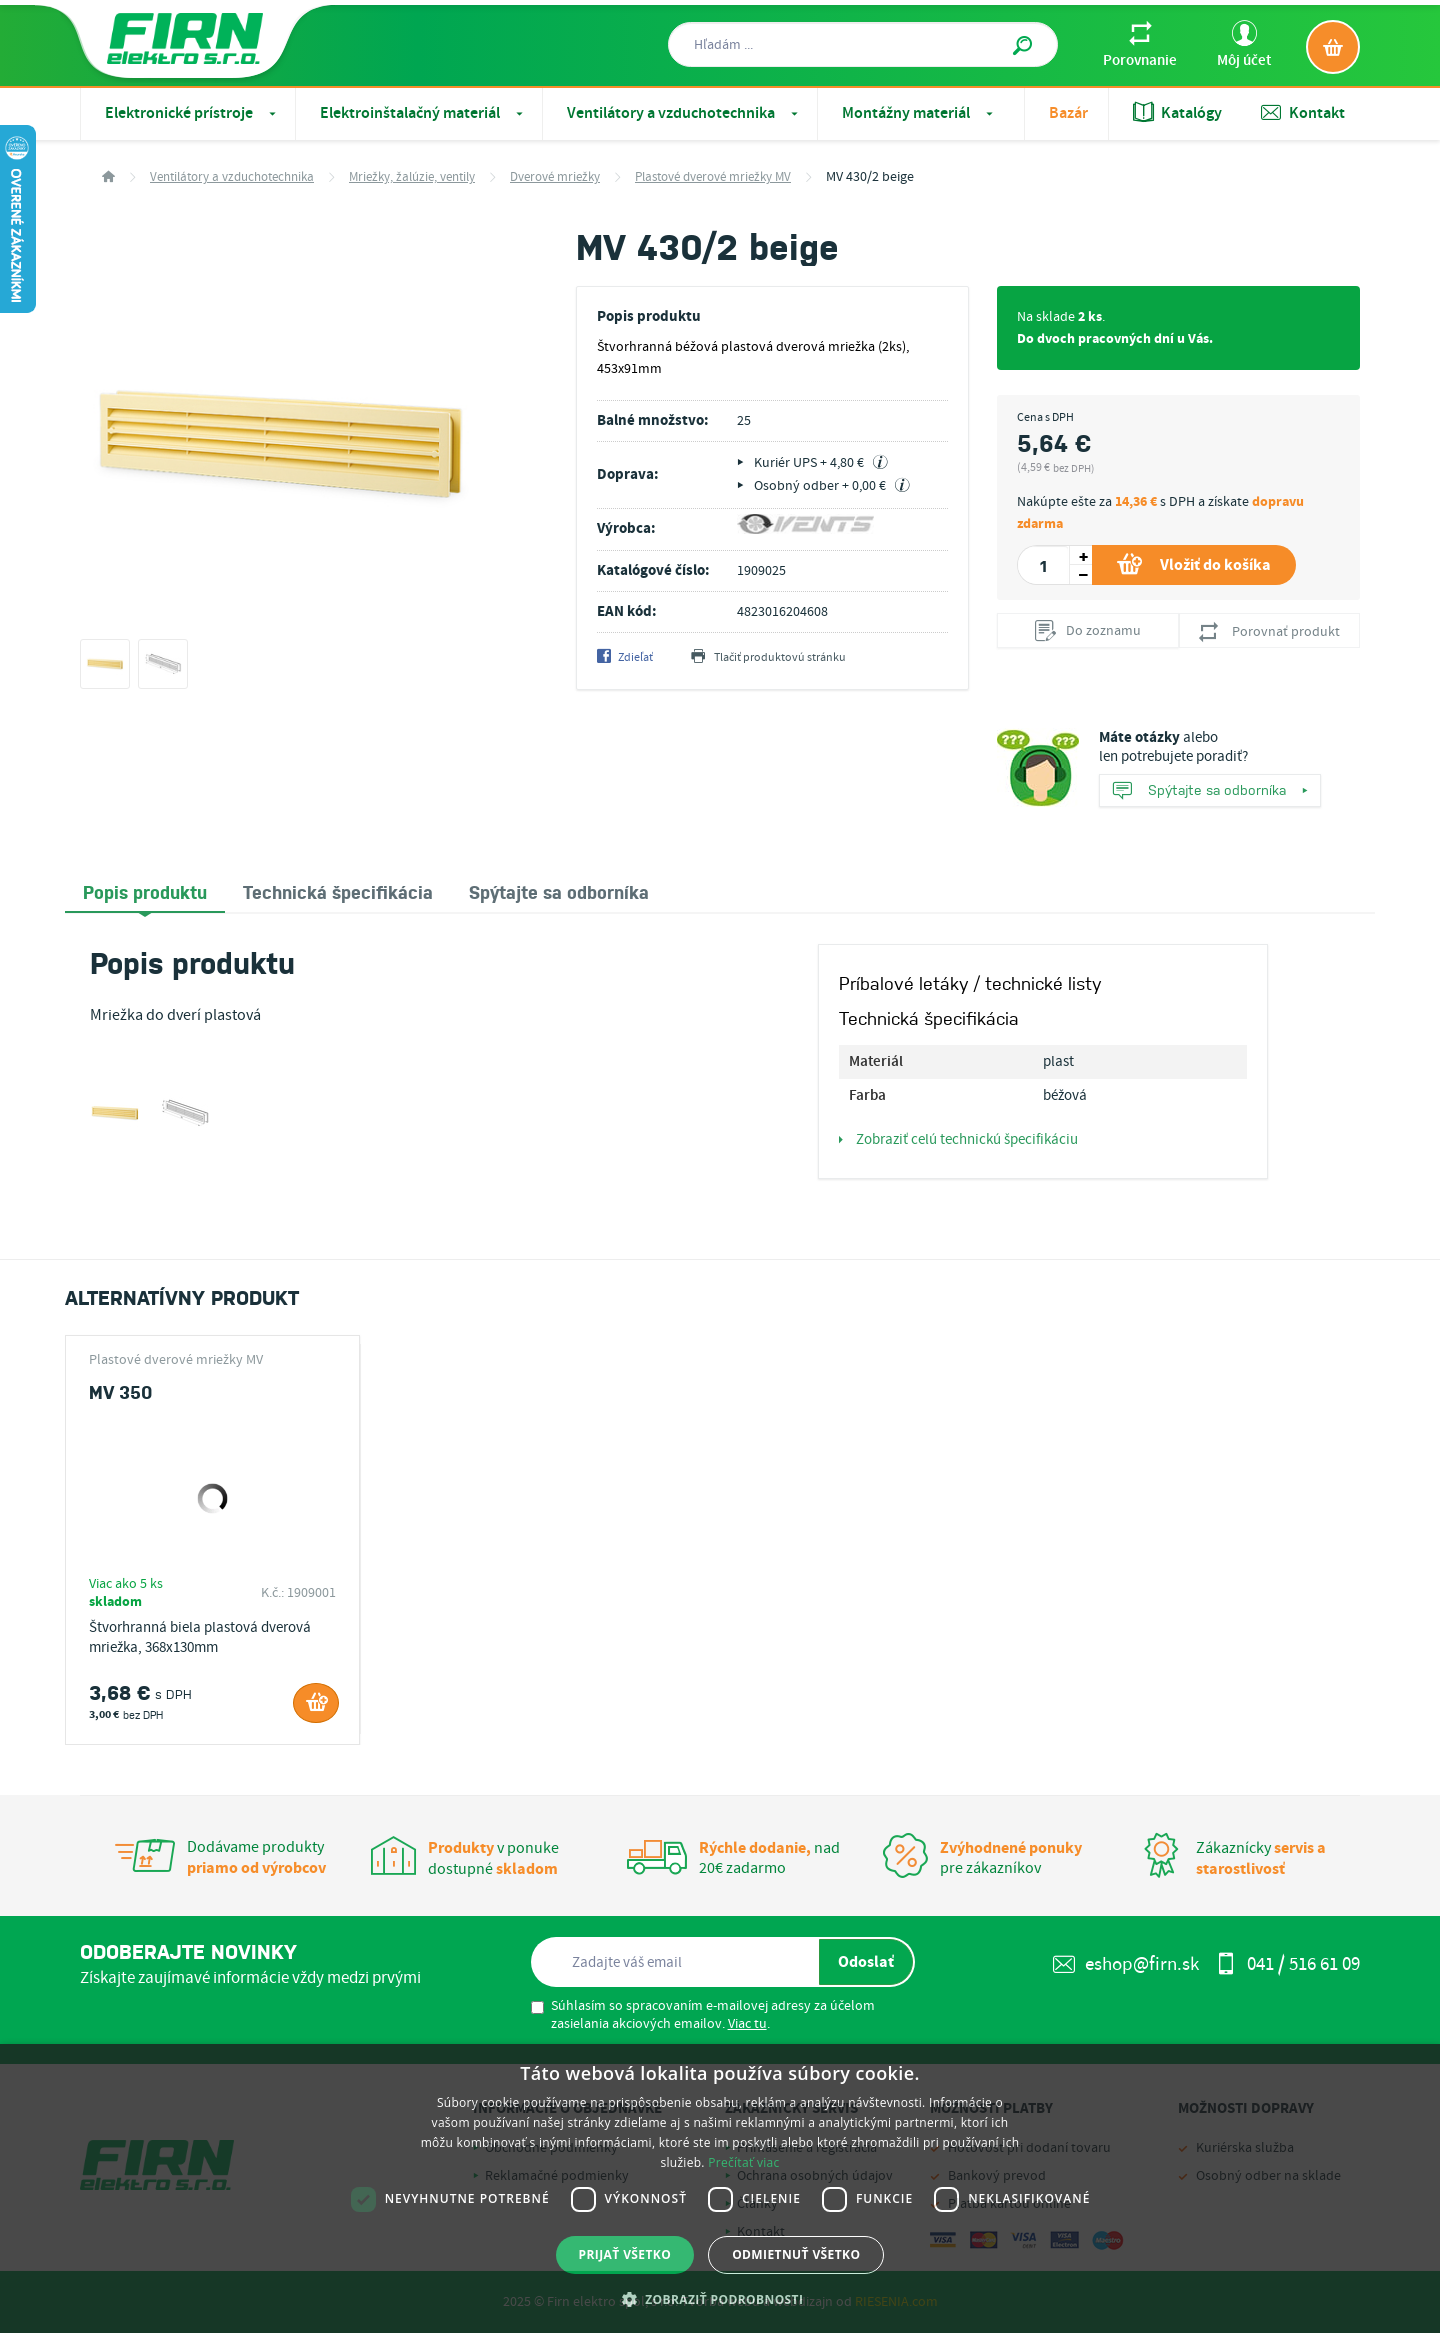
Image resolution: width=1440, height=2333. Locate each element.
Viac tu (747, 2024)
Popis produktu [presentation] (145, 891)
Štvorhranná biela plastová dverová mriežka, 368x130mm (200, 1638)
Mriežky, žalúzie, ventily (412, 177)
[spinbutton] (1043, 565)
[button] (720, 2299)
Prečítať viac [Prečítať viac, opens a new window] (743, 2162)
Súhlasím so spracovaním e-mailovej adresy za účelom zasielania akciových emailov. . (703, 2015)
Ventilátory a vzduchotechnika (684, 113)
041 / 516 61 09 (1287, 1964)
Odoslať (866, 1962)
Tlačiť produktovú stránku (768, 658)
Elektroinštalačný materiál (423, 113)
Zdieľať (625, 658)
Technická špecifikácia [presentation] (338, 891)
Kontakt (1303, 113)
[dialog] (720, 2188)
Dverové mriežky (555, 177)
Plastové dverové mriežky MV (713, 177)
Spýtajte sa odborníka (1210, 791)
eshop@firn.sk (1126, 1964)
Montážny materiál (919, 113)
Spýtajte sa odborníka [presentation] (559, 891)
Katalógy (1177, 113)
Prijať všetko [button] (625, 2254)
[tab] (145, 892)
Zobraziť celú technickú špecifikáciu (958, 1140)
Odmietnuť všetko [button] (796, 2254)
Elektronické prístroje (192, 113)
